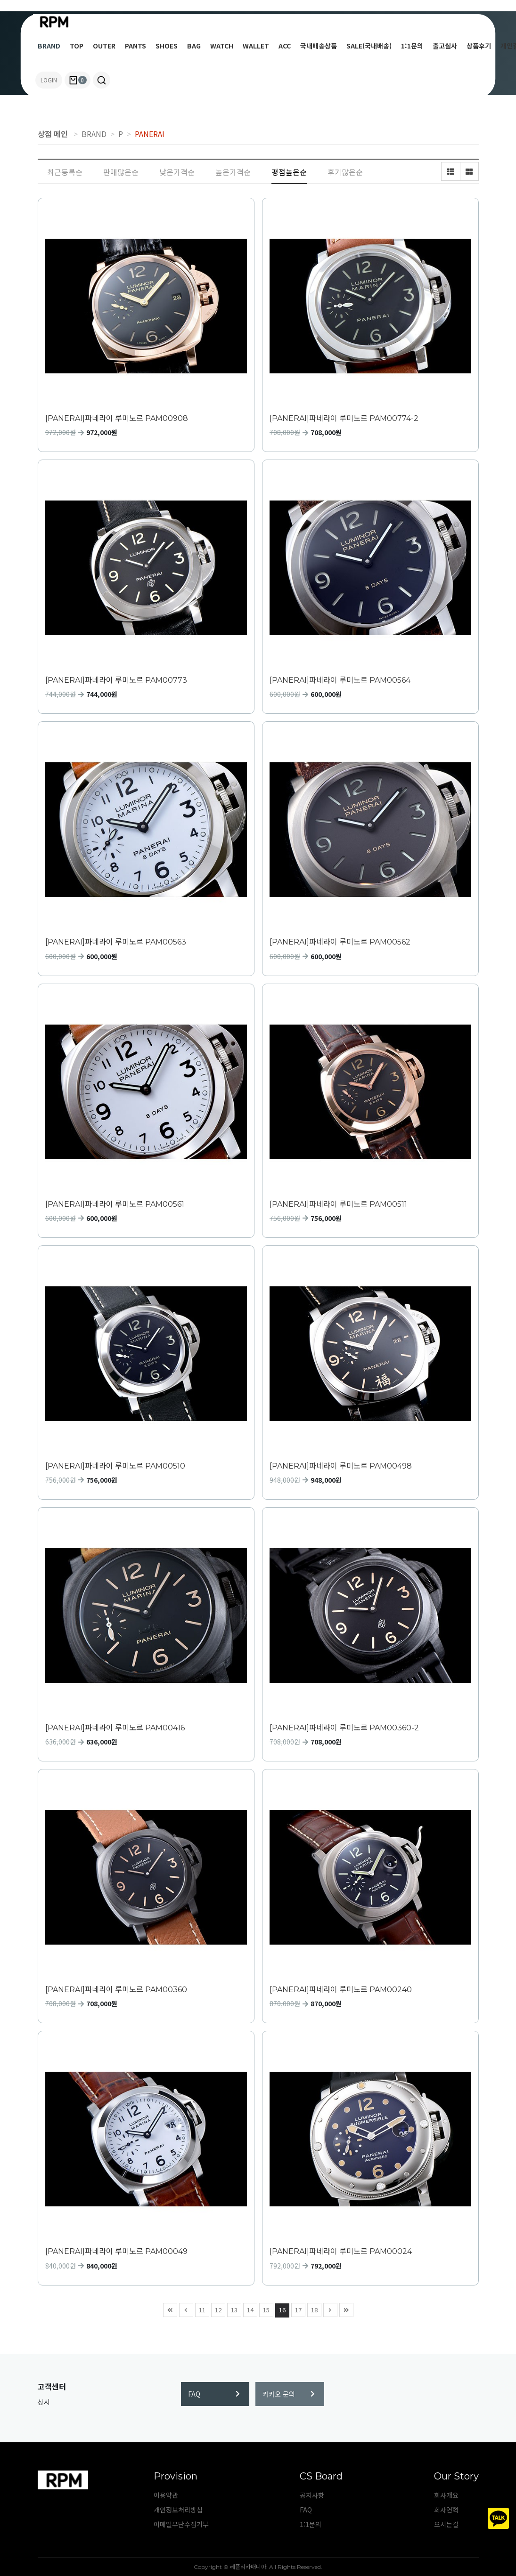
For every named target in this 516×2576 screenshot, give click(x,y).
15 (265, 2308)
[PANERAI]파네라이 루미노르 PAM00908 (116, 418)
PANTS (135, 45)
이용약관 (166, 2495)
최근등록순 (64, 172)
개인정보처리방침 (178, 2509)
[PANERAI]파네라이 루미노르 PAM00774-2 (344, 418)
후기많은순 (345, 172)
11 (200, 2308)
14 (249, 2308)
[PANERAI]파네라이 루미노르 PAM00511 (338, 1204)
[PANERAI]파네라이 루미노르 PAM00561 (114, 1204)
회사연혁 (446, 2509)
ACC (284, 45)
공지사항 (312, 2495)
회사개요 (446, 2495)
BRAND (49, 45)
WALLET (256, 45)
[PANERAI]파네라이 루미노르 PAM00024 (341, 2251)
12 (216, 2308)
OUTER (104, 45)
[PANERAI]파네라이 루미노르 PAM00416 (115, 1727)
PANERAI (149, 133)
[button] (101, 80)
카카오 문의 (288, 2393)
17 (297, 2308)
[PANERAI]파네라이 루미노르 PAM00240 (341, 1989)
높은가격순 (233, 172)
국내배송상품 (318, 45)
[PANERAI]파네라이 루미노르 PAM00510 (115, 1466)
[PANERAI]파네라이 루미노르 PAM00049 (116, 2251)
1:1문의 (412, 45)
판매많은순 (121, 172)
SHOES (167, 45)
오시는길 (446, 2524)
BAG (194, 45)
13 (233, 2308)
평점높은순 (289, 172)
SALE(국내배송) (369, 45)
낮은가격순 (177, 172)
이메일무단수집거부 (181, 2524)
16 (280, 2308)
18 (313, 2308)
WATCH (221, 45)
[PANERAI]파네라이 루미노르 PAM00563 (115, 941)
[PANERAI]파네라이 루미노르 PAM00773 (116, 680)
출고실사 (445, 45)
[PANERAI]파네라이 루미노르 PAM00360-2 (344, 1727)
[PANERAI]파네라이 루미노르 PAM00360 (116, 1989)
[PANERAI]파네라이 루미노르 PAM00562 (340, 941)
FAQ (214, 2393)
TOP (76, 45)
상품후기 (479, 45)
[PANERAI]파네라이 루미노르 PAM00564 (340, 680)
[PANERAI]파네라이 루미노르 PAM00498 (341, 1466)
